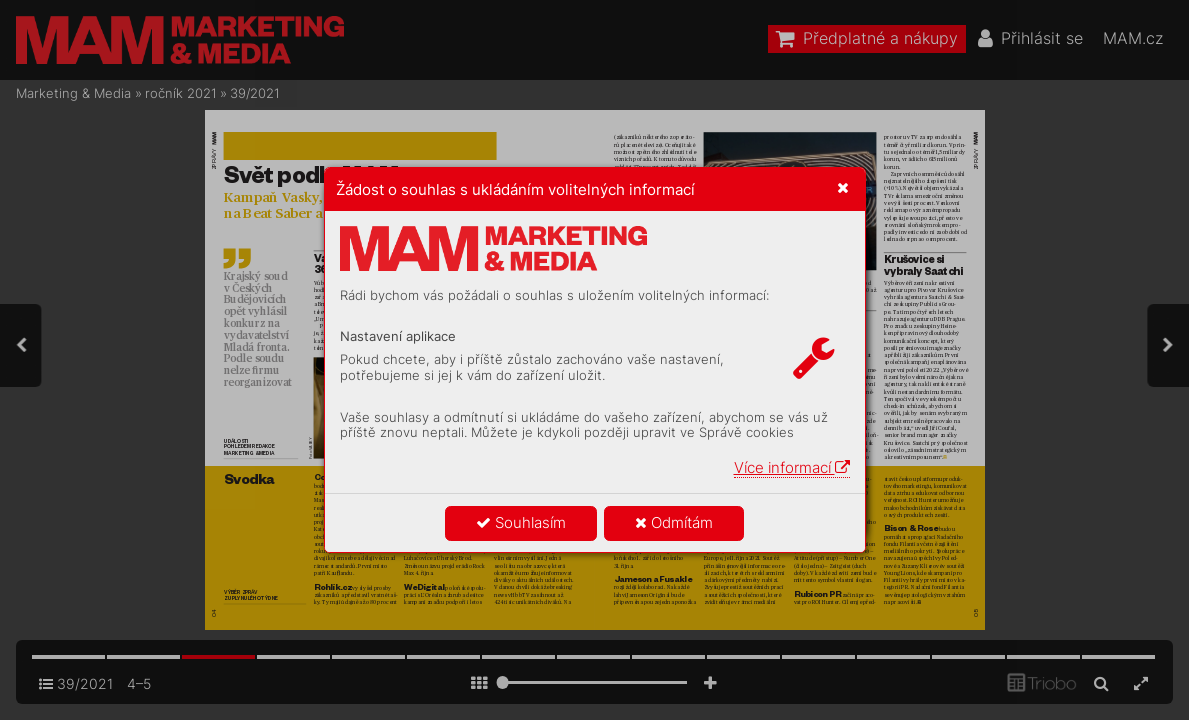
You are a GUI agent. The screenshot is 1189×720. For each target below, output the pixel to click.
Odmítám (674, 522)
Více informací (792, 467)
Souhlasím (521, 522)
